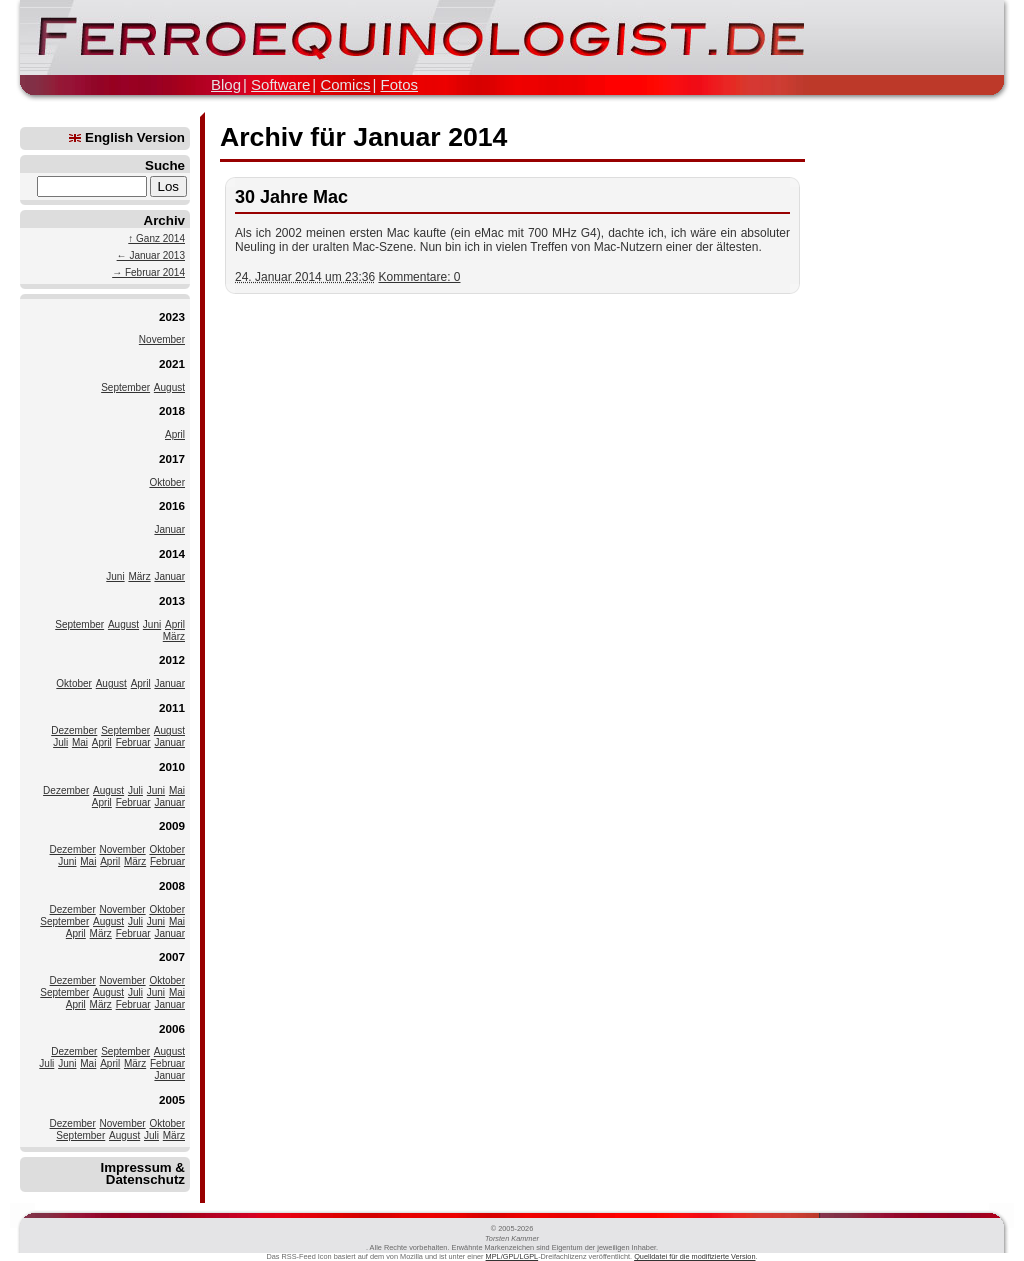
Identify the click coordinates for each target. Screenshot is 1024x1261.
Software (280, 84)
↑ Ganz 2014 (156, 238)
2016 (172, 505)
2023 (172, 316)
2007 (172, 956)
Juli (60, 742)
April (175, 434)
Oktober (167, 482)
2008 (172, 885)
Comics (345, 84)
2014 (172, 553)
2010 (172, 766)
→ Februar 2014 (148, 272)
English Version (127, 137)
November (162, 339)
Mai (80, 742)
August (169, 387)
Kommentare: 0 (419, 277)
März (139, 576)
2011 (172, 707)
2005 (172, 1099)
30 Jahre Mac (291, 197)
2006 (172, 1028)
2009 (172, 825)
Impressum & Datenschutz (143, 1173)
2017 (172, 458)
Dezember (74, 730)
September (125, 387)
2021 (172, 363)
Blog (226, 84)
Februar (133, 742)
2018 (172, 410)
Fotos (399, 84)
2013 (172, 600)
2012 (172, 659)
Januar (169, 529)
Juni (115, 576)
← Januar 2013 (151, 255)
